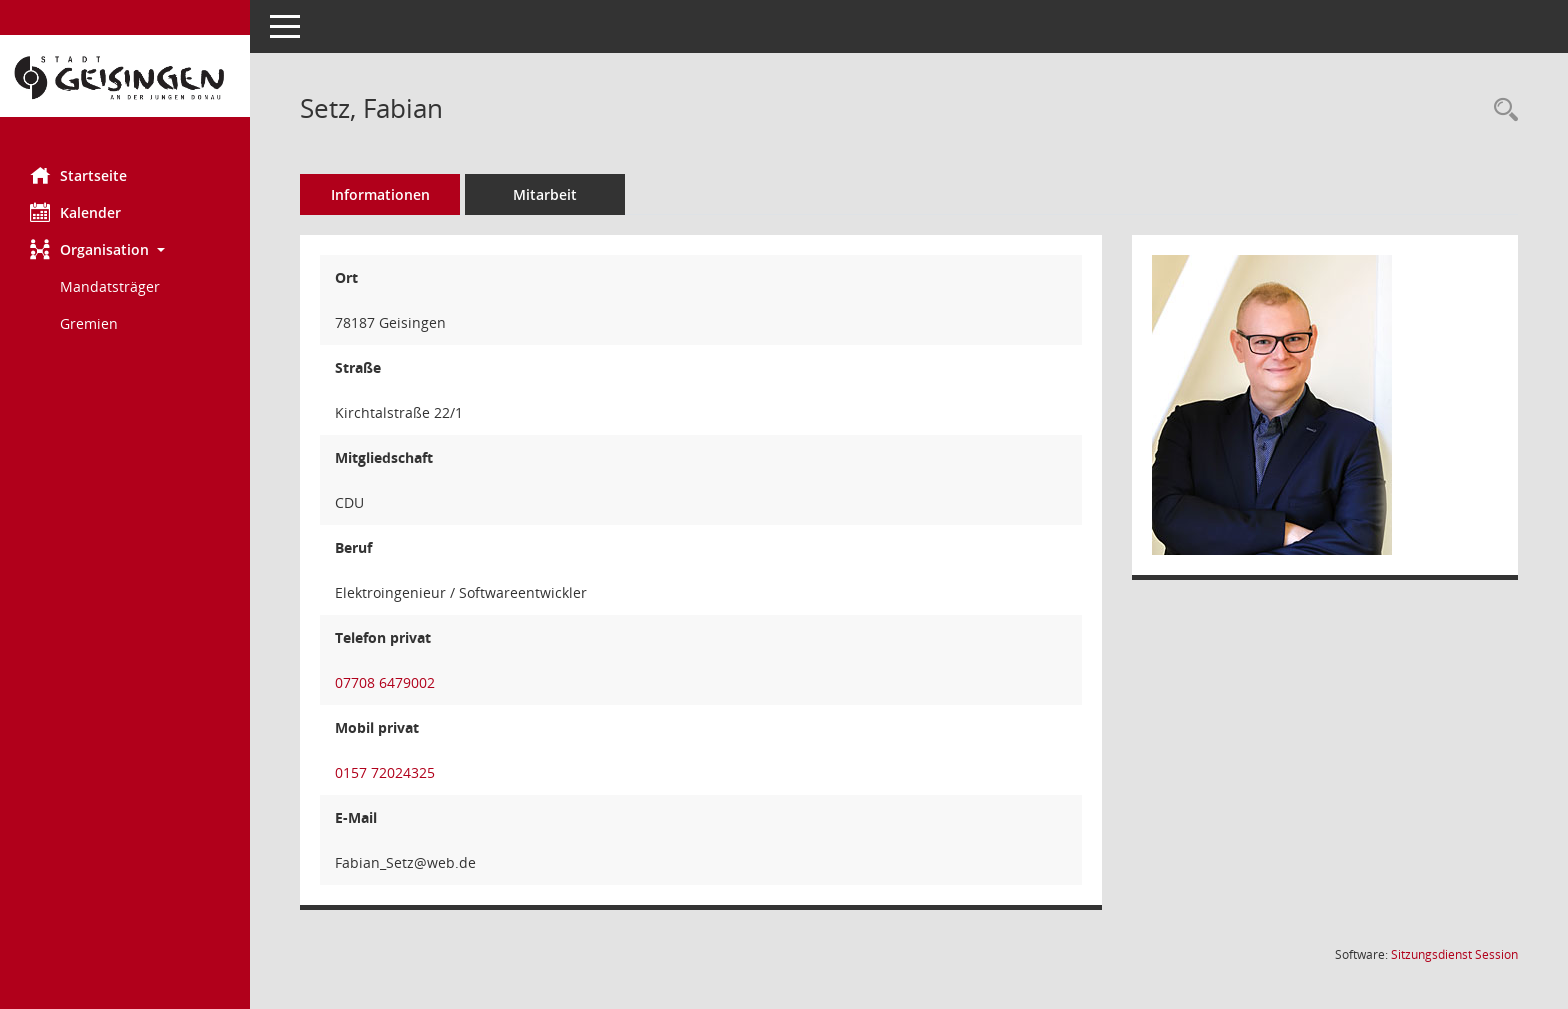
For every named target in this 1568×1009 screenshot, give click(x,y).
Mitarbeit (545, 194)
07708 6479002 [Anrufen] (385, 682)
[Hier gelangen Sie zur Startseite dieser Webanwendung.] (125, 76)
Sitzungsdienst (1454, 954)
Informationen (380, 194)
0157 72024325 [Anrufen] (385, 772)
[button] (125, 249)
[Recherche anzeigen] (1501, 110)
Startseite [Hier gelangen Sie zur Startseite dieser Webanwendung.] (78, 175)
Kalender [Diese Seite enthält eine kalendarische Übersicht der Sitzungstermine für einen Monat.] (75, 212)
